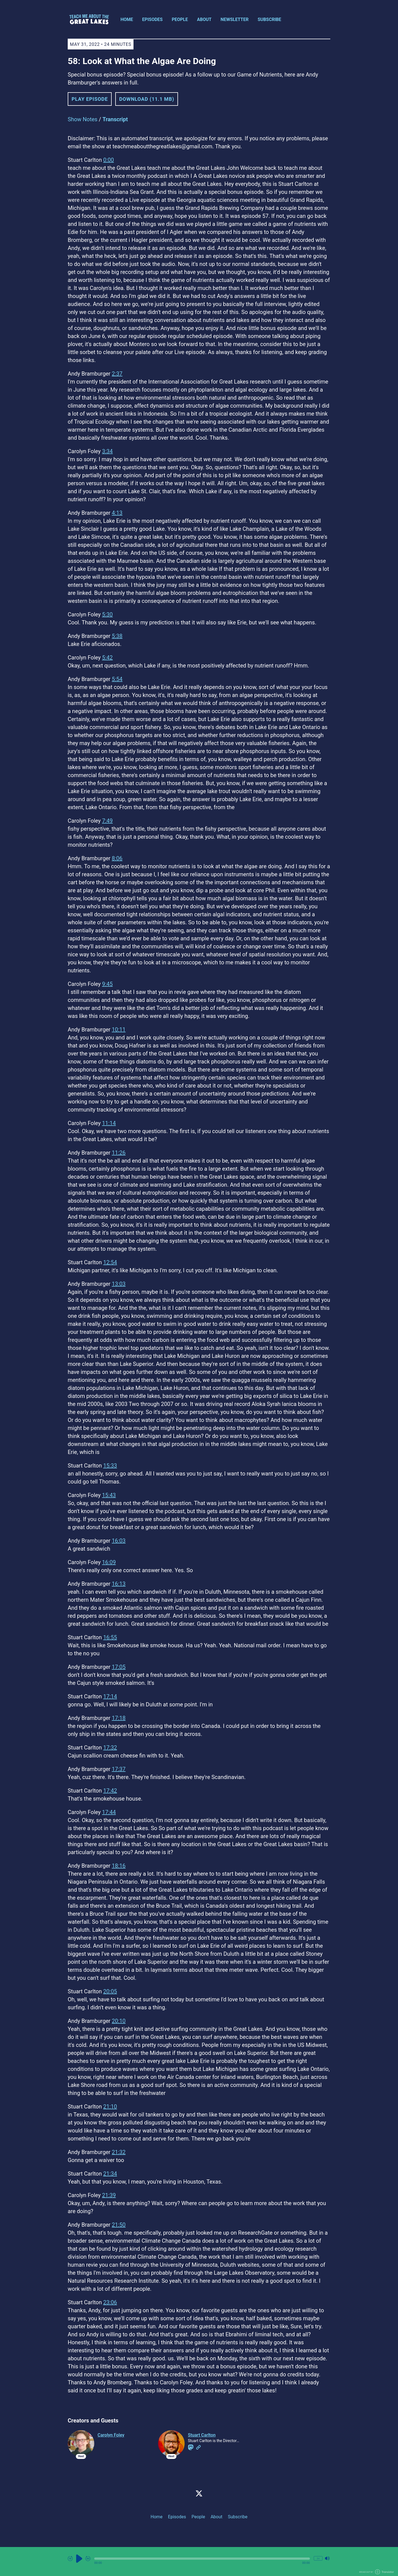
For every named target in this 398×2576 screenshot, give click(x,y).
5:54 (117, 679)
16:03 (118, 1540)
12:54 (110, 1262)
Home (127, 19)
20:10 (118, 2021)
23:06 (110, 2302)
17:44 (109, 1812)
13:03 (118, 1284)
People (180, 19)
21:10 (110, 2106)
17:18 (118, 1718)
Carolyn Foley (111, 2435)
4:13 (117, 513)
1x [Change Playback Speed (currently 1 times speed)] (318, 2558)
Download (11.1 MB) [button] (146, 99)
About (204, 19)
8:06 (117, 858)
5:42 (107, 657)
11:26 (118, 1152)
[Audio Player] (199, 2561)
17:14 (110, 1696)
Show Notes (82, 119)
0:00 (108, 160)
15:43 (109, 1495)
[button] (202, 2558)
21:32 (118, 2152)
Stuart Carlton (202, 2435)
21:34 (110, 2173)
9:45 (107, 984)
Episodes (152, 19)
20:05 (110, 1991)
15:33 (110, 1465)
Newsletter (234, 19)
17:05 (118, 1667)
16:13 (118, 1583)
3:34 (107, 451)
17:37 (118, 1769)
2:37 (117, 373)
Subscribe (269, 19)
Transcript (115, 119)
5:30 (107, 614)
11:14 (109, 1123)
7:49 (107, 820)
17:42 (110, 1790)
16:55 (110, 1637)
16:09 (109, 1562)
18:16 (118, 1865)
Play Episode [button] (90, 99)
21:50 (118, 2224)
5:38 (117, 636)
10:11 (118, 1029)
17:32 (110, 1747)
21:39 (109, 2195)
